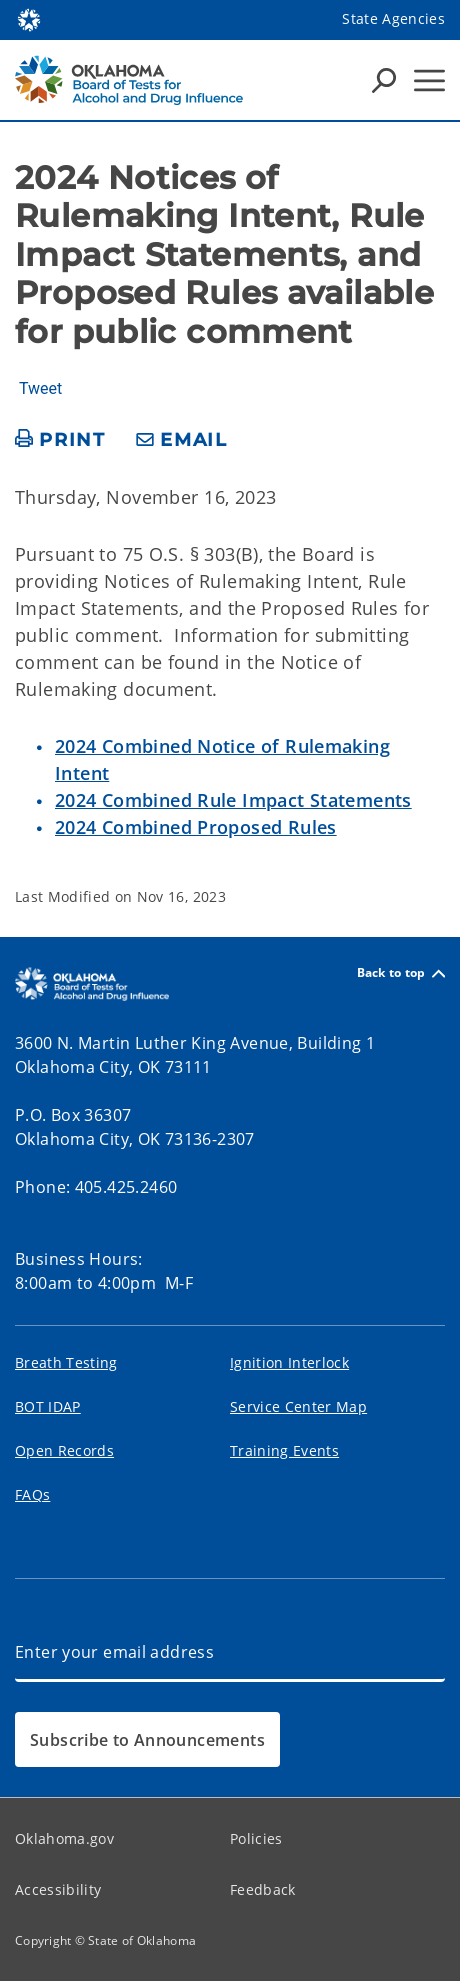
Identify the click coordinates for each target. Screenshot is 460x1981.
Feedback (263, 1889)
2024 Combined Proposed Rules (196, 827)
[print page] (60, 440)
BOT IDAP (48, 1406)
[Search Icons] (384, 80)
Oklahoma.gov (64, 1838)
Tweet (40, 389)
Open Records (64, 1450)
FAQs (32, 1494)
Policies (256, 1838)
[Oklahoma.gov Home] (29, 18)
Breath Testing (66, 1362)
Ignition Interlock (289, 1362)
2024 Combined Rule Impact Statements (233, 800)
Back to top (401, 973)
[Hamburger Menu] (429, 80)
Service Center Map (298, 1406)
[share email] (182, 440)
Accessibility (58, 1889)
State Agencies (393, 18)
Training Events (284, 1450)
